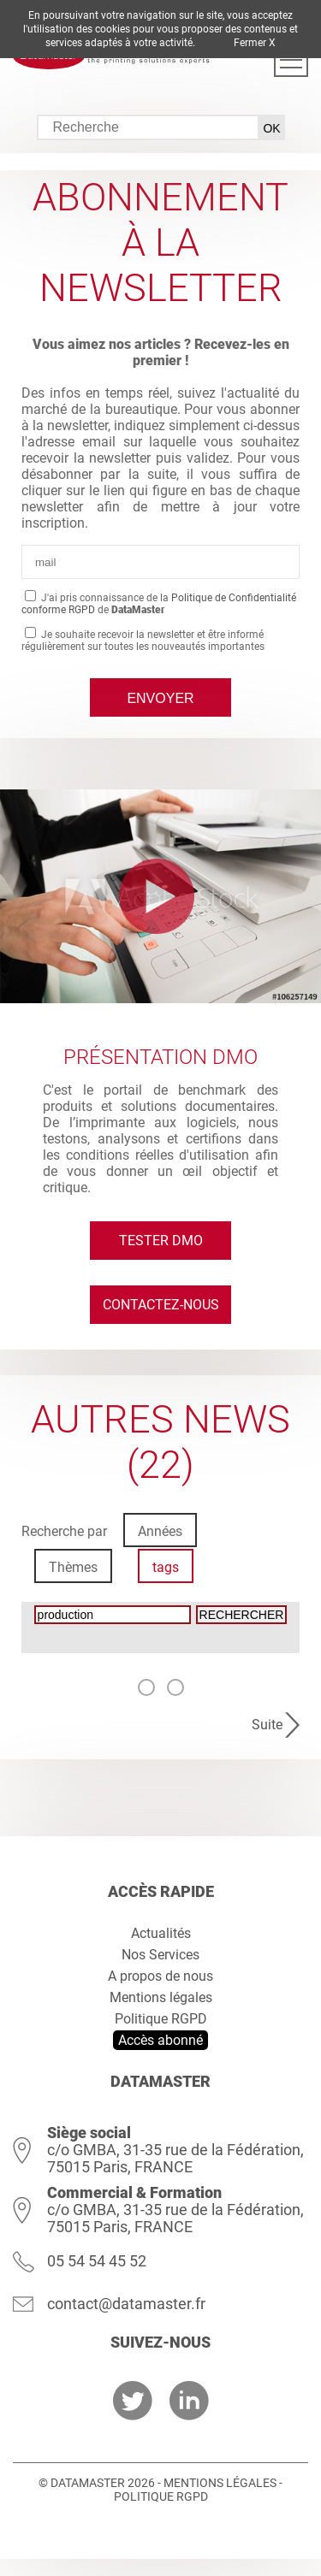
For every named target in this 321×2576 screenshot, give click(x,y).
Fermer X (255, 43)
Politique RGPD (161, 2019)
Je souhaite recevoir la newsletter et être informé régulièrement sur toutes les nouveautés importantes (143, 641)
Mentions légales (161, 1997)
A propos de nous (160, 1976)
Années (160, 1531)
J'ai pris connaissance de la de (158, 604)
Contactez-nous (161, 1305)
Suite (267, 1724)
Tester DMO (161, 1240)
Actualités (161, 1933)
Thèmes (73, 1567)
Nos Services (160, 1955)
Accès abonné (160, 2040)
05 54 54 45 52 (96, 2261)
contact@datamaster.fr (126, 2304)
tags (165, 1567)
